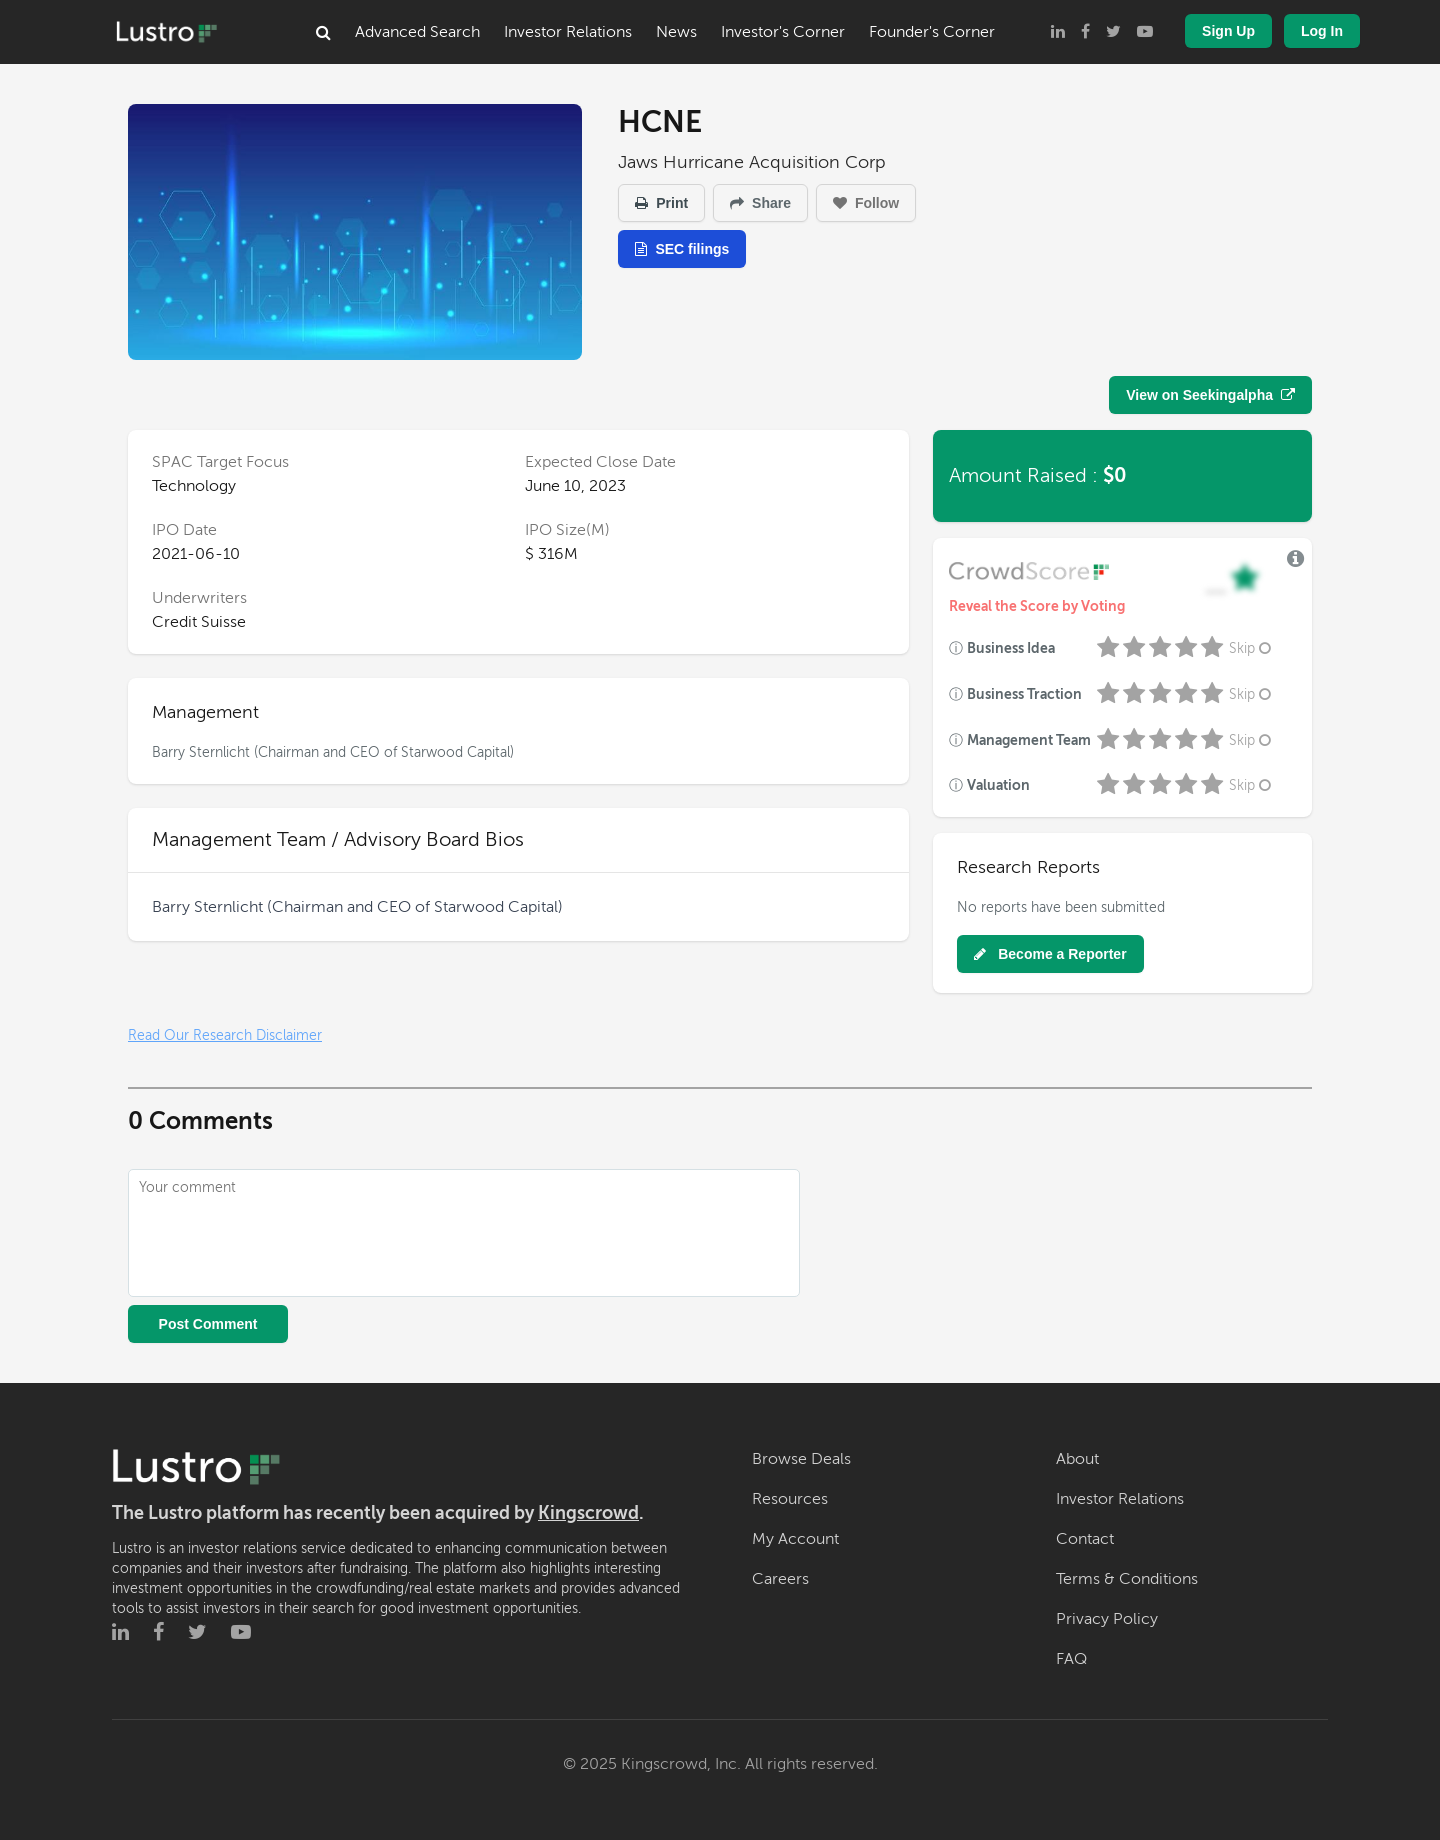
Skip (1252, 648)
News (676, 32)
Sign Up (1228, 31)
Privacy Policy (1107, 1619)
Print (661, 203)
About (1077, 1459)
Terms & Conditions (1127, 1579)
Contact (1085, 1539)
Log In (1322, 31)
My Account (795, 1539)
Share (760, 203)
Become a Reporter (1050, 954)
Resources (790, 1499)
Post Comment (208, 1324)
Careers (780, 1579)
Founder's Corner (932, 32)
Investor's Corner (783, 32)
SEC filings (682, 249)
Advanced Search (417, 32)
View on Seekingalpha (1210, 395)
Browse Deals (801, 1459)
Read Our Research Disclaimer (225, 1035)
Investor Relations (568, 32)
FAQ (1071, 1659)
